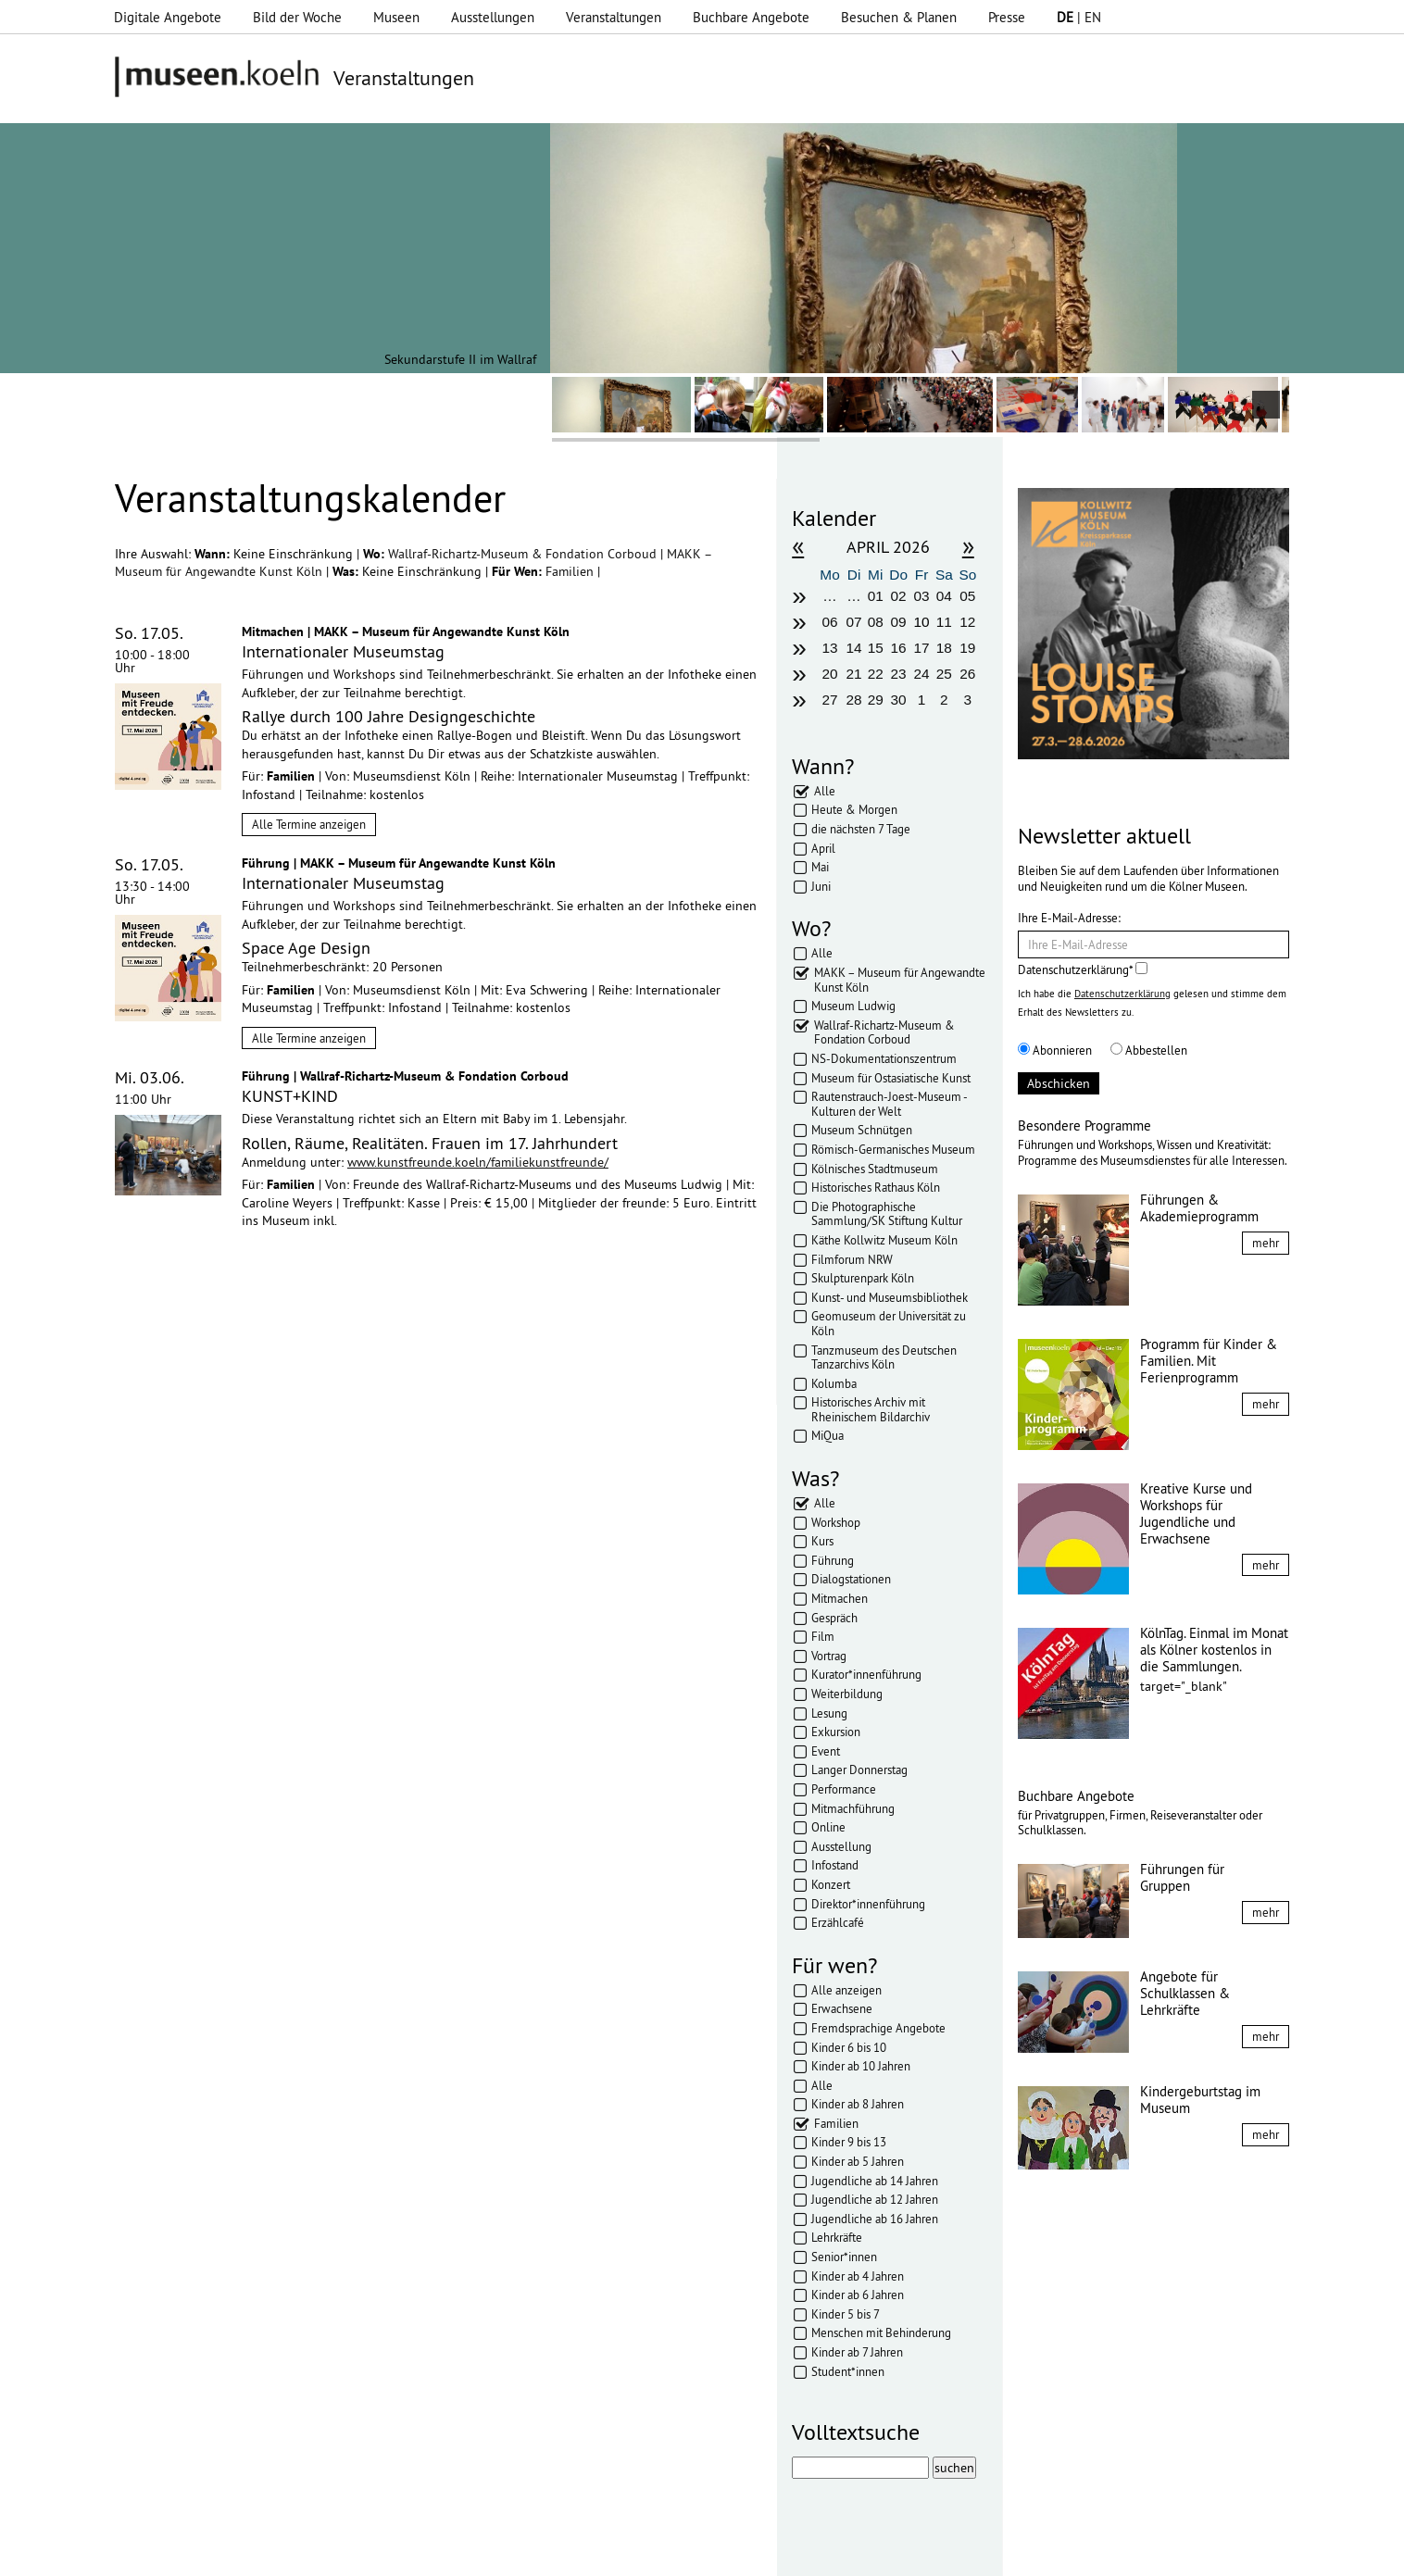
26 (967, 674)
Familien (571, 571)
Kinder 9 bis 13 (848, 2141)
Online (828, 1826)
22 (876, 674)
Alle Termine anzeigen (309, 824)
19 (967, 648)
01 (876, 596)
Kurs (822, 1540)
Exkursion (835, 1731)
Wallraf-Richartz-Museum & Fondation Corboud (524, 553)
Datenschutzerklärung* (1082, 969)
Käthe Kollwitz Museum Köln (884, 1239)
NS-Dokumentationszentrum (884, 1058)
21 (854, 674)
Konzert (830, 1884)
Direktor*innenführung (868, 1903)
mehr (1265, 1242)
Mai (820, 866)
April (823, 848)
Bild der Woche (297, 17)
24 (921, 674)
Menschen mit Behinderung (881, 2332)
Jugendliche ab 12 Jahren (874, 2199)
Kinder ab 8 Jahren (857, 2103)
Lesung (829, 1713)
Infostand (835, 1864)
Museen (396, 17)
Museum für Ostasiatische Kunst (891, 1077)
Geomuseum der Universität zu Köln (888, 1323)
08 (876, 622)
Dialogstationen (851, 1578)
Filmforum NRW (852, 1259)
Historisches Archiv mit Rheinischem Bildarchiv (870, 1409)
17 (921, 648)
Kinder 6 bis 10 (848, 2047)
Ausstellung (841, 1846)
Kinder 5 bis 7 (845, 2314)
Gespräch (834, 1617)
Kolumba (834, 1383)
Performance (843, 1789)
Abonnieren (1055, 1050)
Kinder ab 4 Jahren (857, 2276)
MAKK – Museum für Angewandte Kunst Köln (899, 979)
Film (822, 1636)
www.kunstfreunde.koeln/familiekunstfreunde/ (477, 1162)
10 (921, 622)
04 (944, 596)
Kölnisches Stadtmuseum (874, 1168)
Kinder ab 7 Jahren (857, 2352)
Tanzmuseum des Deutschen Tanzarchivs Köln (884, 1357)
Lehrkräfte (836, 2237)
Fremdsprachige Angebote (878, 2027)
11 (944, 622)
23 (899, 674)
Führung (832, 1560)
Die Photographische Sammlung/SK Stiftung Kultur (886, 1214)
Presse (1006, 17)
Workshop (835, 1522)
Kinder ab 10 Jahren (860, 2065)
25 (944, 674)
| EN (1079, 17)
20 (829, 674)
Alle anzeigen (846, 1989)
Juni (821, 886)
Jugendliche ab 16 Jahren (874, 2218)
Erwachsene (841, 2008)
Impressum (380, 2553)
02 (899, 596)
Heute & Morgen (854, 809)
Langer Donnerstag (859, 1769)
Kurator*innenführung (866, 1674)
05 (967, 596)
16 (899, 648)
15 (876, 648)
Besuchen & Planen (899, 17)
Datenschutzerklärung (1122, 993)
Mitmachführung (853, 1808)
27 (829, 699)
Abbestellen (1148, 1050)
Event (825, 1751)
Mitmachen (839, 1598)
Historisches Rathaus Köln (875, 1187)
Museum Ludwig (853, 1005)
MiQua (827, 1435)
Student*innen (847, 2371)
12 (967, 622)
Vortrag (828, 1655)
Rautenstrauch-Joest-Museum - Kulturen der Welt (889, 1104)
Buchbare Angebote (751, 17)
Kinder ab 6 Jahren (857, 2294)
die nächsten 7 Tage (860, 828)
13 (829, 648)
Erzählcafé (837, 1922)
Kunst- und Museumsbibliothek (889, 1297)
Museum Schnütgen (861, 1129)
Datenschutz (465, 2553)
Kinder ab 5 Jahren (857, 2161)
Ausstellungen (492, 17)
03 (921, 596)
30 (899, 699)
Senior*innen (844, 2256)
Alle (824, 790)
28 (854, 699)
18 (944, 648)
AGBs (534, 2553)
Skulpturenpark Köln (862, 1277)
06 (829, 622)
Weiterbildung (847, 1693)
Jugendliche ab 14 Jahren (874, 2180)
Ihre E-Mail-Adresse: (1069, 917)
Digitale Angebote (167, 17)
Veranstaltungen (613, 17)
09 (899, 622)
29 (876, 699)
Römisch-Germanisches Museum (893, 1149)
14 (854, 648)
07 (854, 622)
